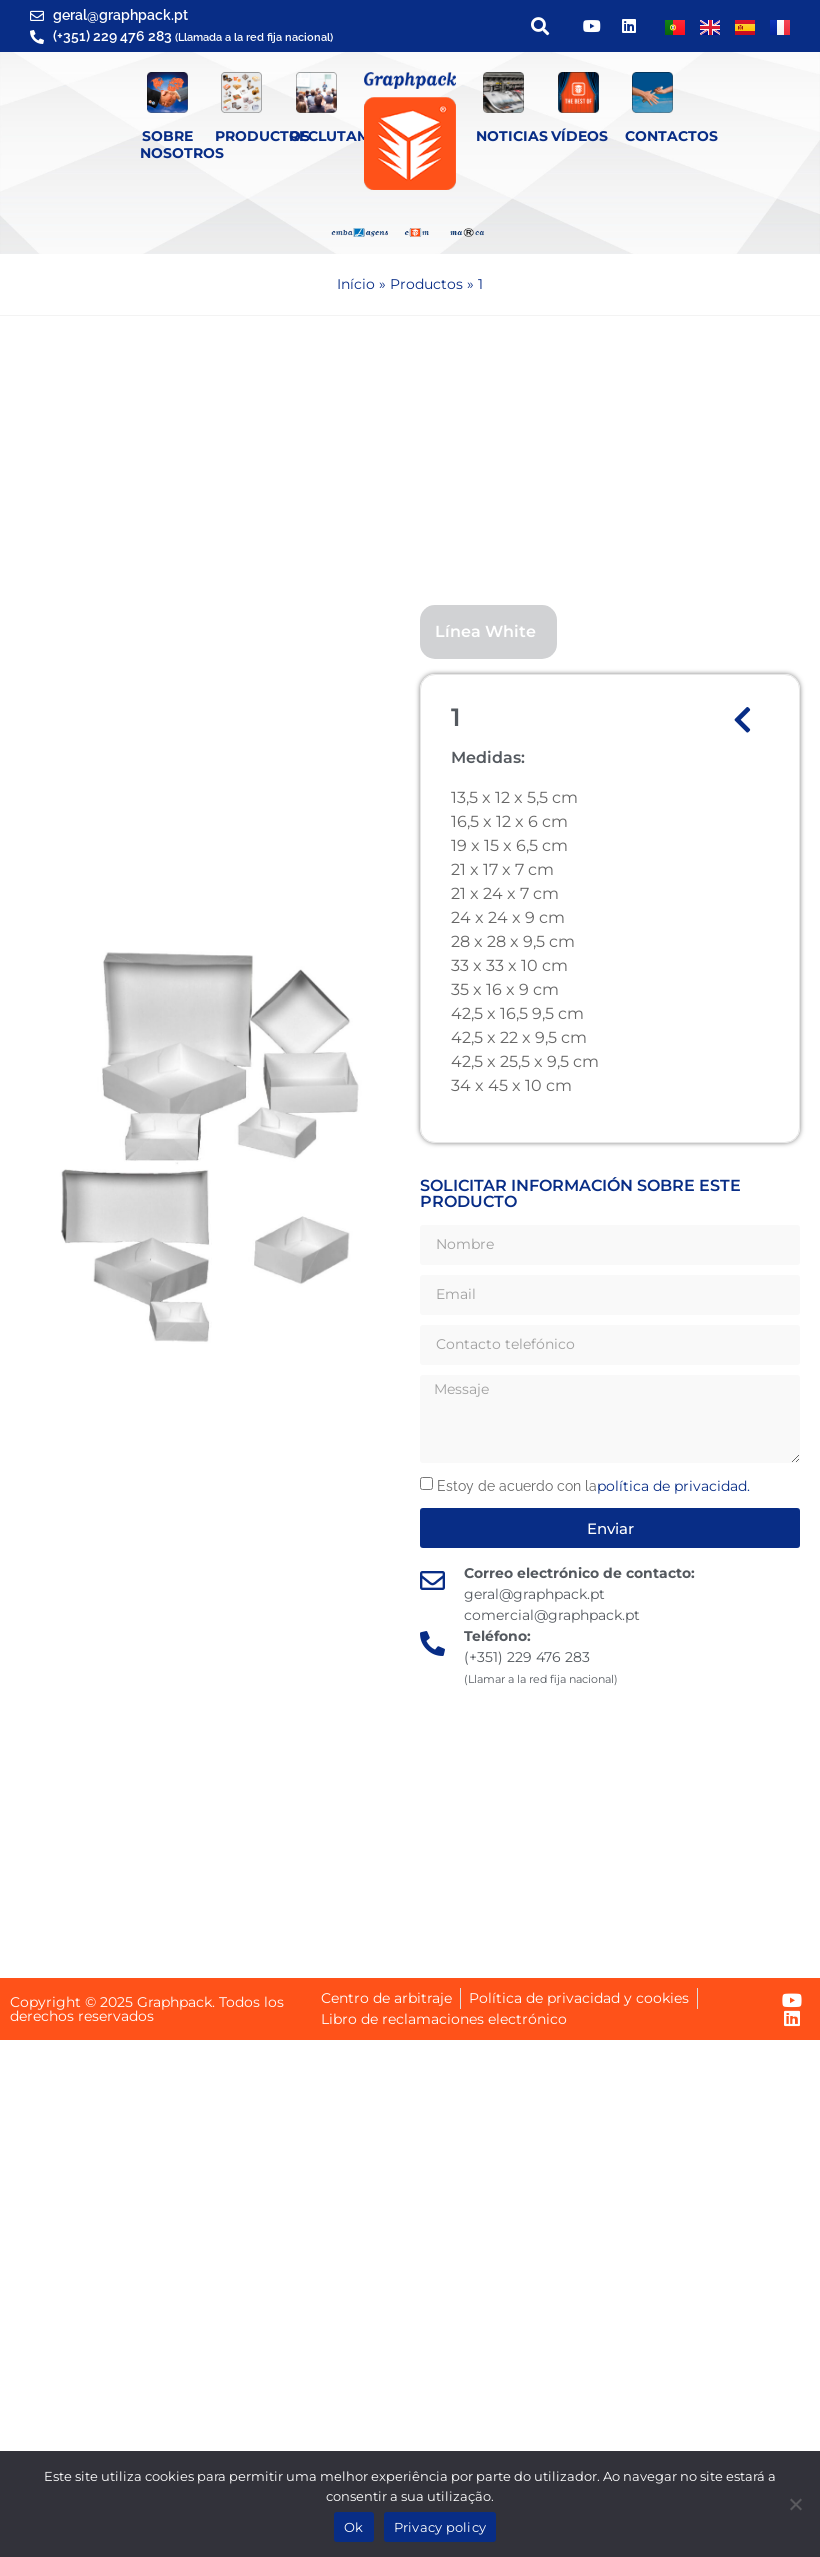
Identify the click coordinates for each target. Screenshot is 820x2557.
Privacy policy (440, 2527)
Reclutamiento (352, 136)
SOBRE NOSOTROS (182, 144)
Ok (354, 2527)
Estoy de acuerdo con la (593, 1486)
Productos (262, 136)
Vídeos (579, 136)
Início (356, 284)
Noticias (512, 136)
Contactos (671, 136)
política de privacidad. (673, 1486)
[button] (539, 26)
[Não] (795, 2504)
